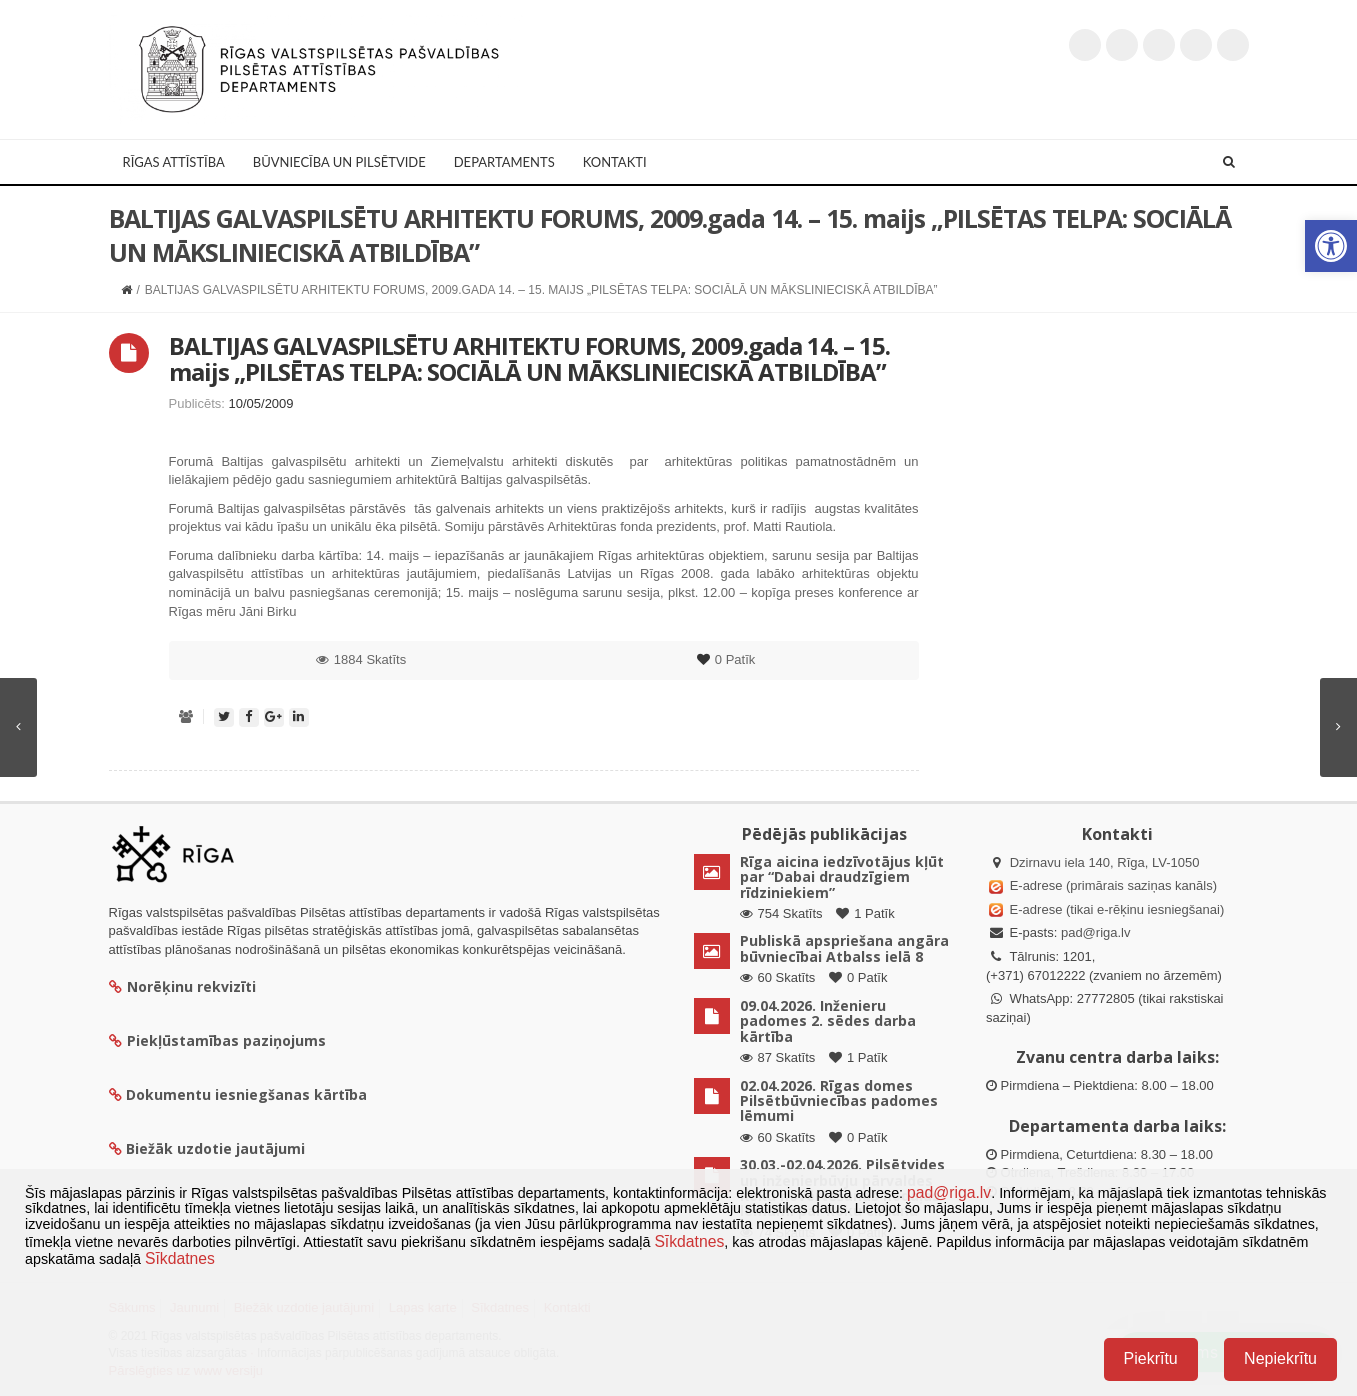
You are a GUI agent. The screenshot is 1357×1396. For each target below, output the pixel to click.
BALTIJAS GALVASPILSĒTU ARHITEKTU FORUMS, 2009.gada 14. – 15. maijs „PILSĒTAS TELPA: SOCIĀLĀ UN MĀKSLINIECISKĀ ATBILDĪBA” (529, 358)
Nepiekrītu (1280, 1358)
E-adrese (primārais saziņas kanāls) (1113, 885)
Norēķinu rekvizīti (182, 986)
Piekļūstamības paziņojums (217, 1040)
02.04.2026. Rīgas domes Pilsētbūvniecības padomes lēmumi (839, 1101)
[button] (1331, 246)
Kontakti (615, 162)
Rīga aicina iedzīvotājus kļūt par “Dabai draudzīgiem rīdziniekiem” (842, 877)
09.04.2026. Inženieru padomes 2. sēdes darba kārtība (828, 1021)
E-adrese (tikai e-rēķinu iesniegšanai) (1115, 909)
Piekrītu (1151, 1358)
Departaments (504, 162)
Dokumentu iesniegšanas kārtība (246, 1094)
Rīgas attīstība (174, 162)
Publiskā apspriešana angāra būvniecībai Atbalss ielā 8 (844, 948)
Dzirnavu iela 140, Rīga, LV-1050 (1105, 862)
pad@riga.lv (1096, 932)
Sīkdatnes (689, 1241)
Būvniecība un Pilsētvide (339, 162)
